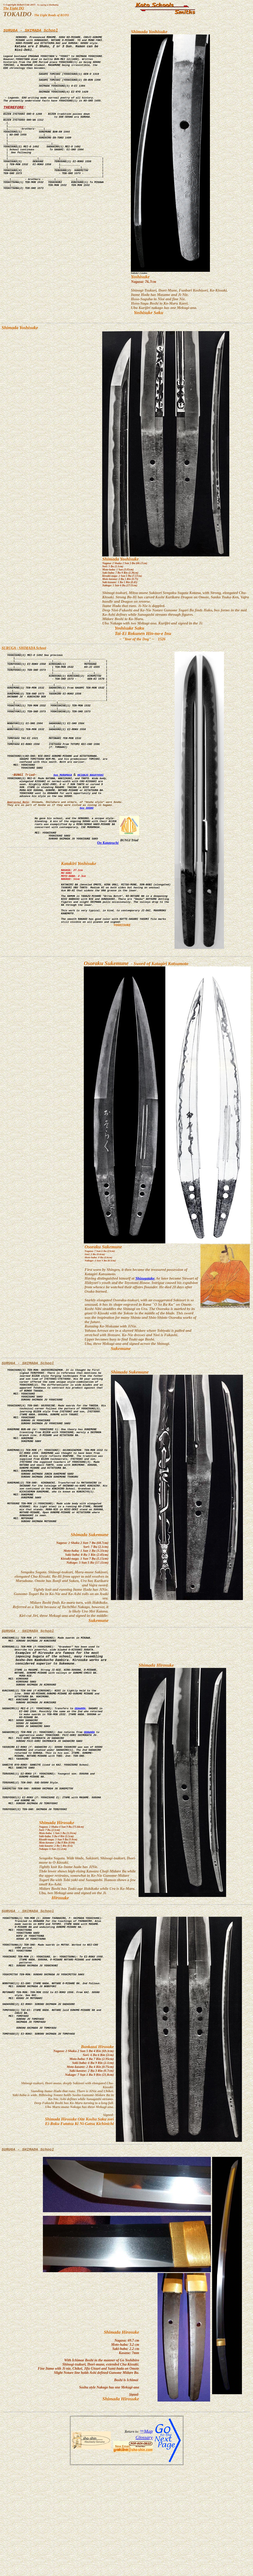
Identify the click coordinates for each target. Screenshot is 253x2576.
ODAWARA (80, 1776)
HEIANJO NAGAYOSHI (90, 800)
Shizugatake (145, 1298)
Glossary (144, 2546)
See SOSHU (86, 839)
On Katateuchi (108, 879)
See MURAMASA (62, 800)
